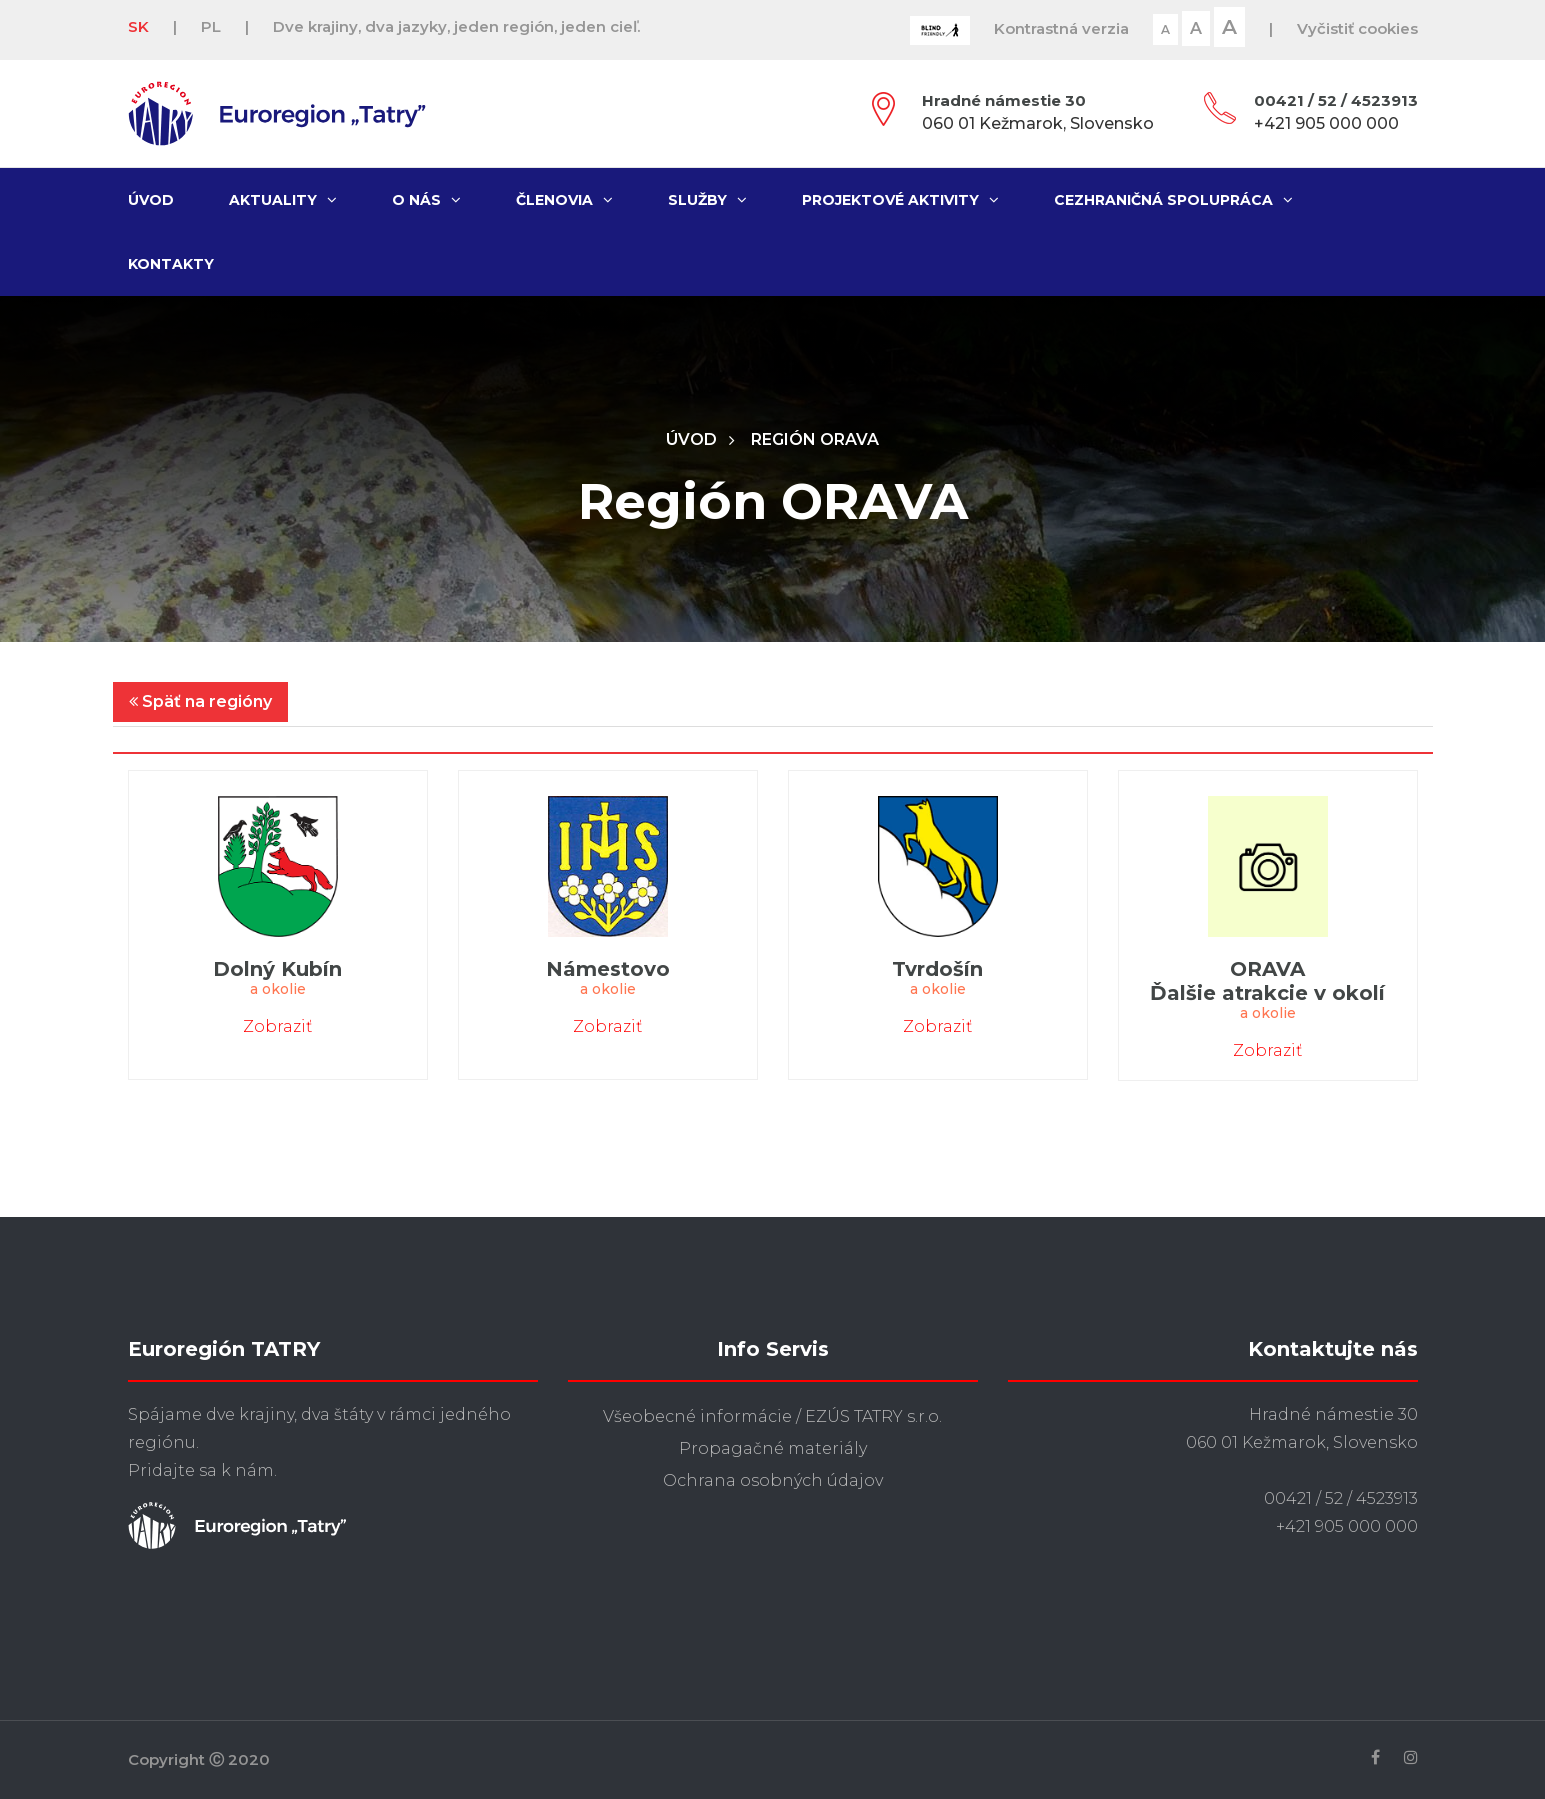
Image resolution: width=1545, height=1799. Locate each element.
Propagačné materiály (773, 1448)
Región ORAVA (815, 439)
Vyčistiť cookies (1357, 28)
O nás (426, 200)
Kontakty (171, 264)
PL (211, 26)
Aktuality (283, 200)
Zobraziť (277, 1026)
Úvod (151, 200)
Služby (707, 200)
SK (138, 26)
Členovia (564, 200)
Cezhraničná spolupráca (1173, 200)
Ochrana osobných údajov (773, 1480)
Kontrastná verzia (1061, 28)
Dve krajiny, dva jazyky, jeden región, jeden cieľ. (456, 26)
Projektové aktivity (900, 200)
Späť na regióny (200, 701)
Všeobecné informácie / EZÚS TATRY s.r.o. (772, 1416)
